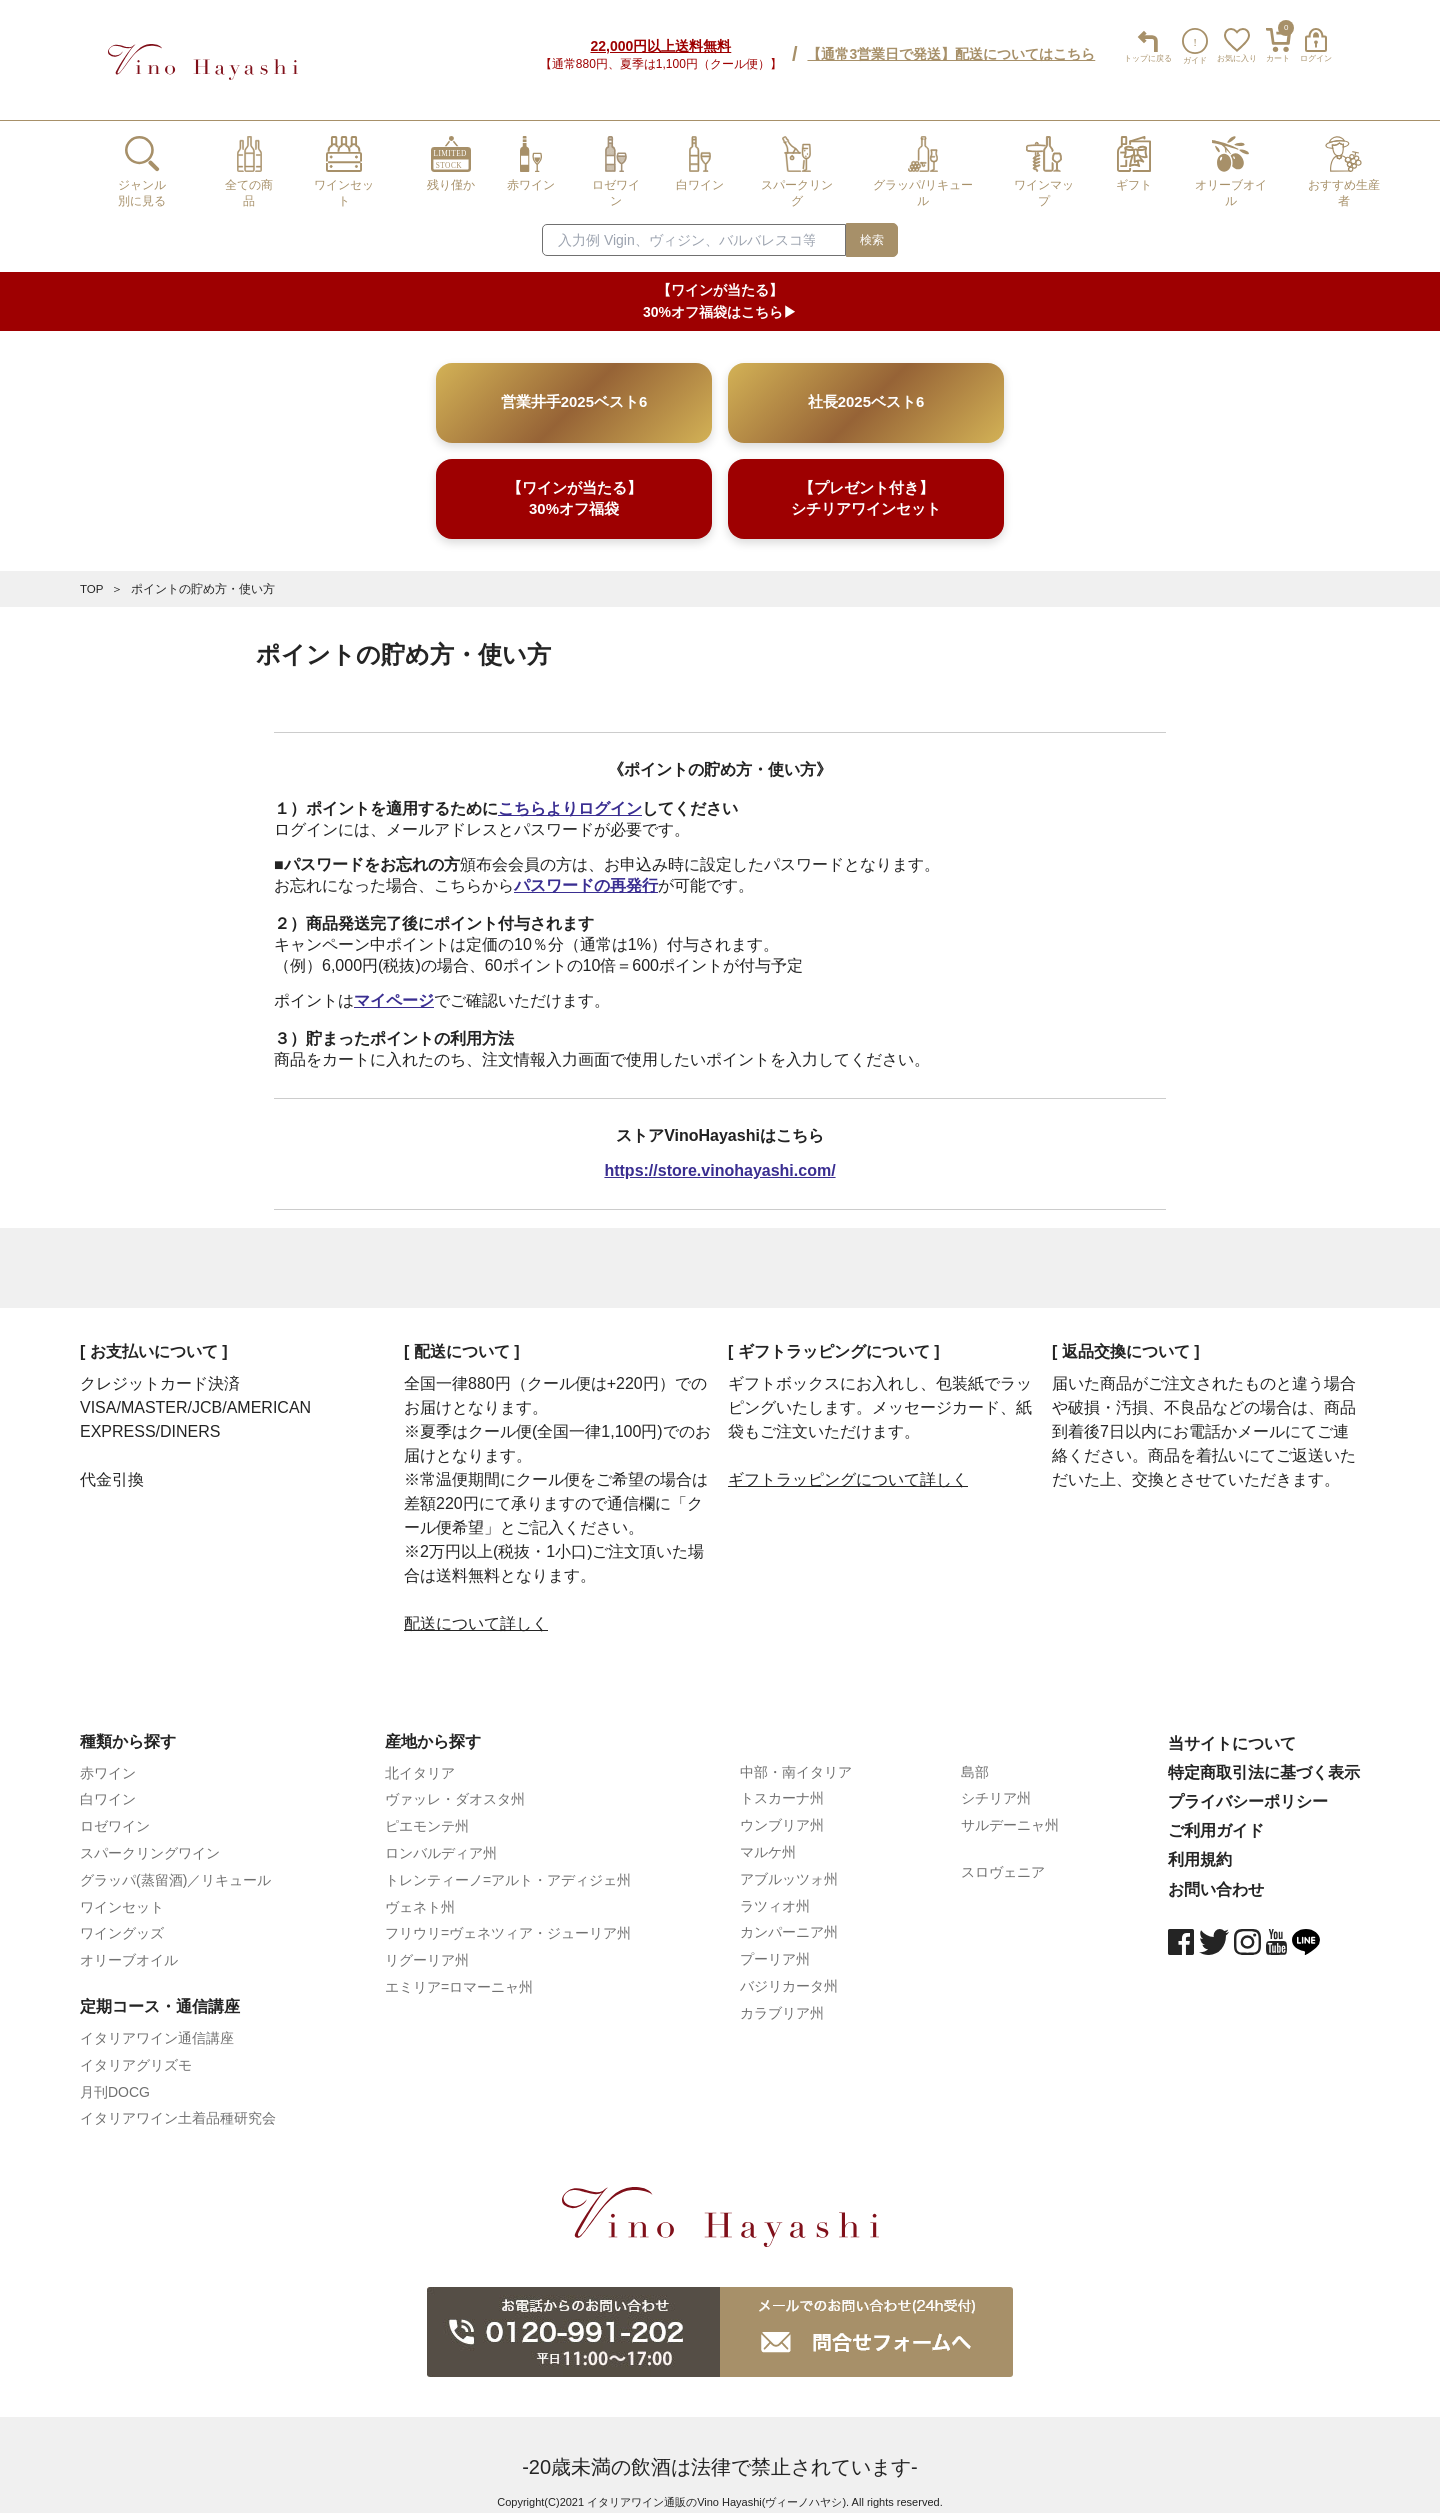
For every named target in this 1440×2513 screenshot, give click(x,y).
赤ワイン (108, 1757)
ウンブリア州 (782, 1810)
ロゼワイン (115, 1811)
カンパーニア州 (789, 1917)
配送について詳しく (476, 1607)
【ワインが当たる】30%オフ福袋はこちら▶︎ (720, 286)
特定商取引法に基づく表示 (1264, 1756)
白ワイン (108, 1784)
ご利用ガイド (1216, 1815)
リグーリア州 (427, 1945)
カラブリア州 (782, 1997)
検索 (872, 225)
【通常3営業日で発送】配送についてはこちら (945, 47)
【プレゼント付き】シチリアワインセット (866, 484)
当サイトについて (1232, 1727)
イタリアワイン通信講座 (157, 2023)
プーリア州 (775, 1944)
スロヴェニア (1003, 1857)
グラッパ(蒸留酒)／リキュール (175, 1864)
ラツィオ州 (775, 1890)
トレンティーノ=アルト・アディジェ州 (508, 1864)
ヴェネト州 (420, 1891)
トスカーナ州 (782, 1783)
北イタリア (420, 1757)
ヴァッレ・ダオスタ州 (455, 1784)
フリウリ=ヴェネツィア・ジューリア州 (508, 1918)
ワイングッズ (122, 1918)
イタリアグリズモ (136, 2049)
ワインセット (122, 1891)
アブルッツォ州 (789, 1863)
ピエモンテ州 (427, 1811)
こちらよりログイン (570, 793)
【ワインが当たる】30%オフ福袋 (574, 484)
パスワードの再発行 (586, 869)
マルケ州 (768, 1837)
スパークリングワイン (150, 1838)
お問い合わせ (1216, 1873)
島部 (975, 1756)
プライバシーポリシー (1248, 1786)
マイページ (394, 984)
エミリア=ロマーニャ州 (459, 1972)
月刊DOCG (115, 2076)
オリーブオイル (129, 1945)
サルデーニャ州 (1010, 1810)
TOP (92, 574)
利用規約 (1200, 1844)
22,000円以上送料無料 (654, 39)
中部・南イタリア (796, 1756)
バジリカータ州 (789, 1971)
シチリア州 (996, 1783)
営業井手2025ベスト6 (573, 387)
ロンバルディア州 (441, 1838)
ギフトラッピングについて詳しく (848, 1463)
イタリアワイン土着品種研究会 (178, 2103)
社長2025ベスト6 (865, 387)
